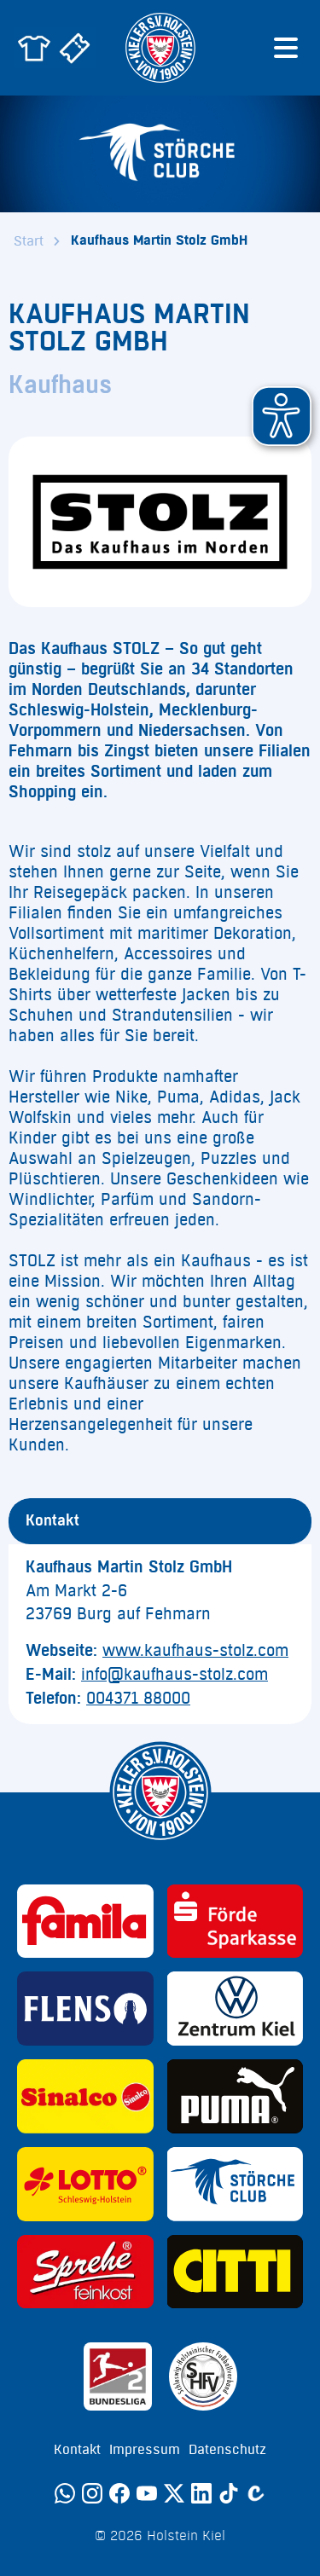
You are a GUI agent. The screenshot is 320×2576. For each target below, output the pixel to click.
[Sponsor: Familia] (85, 1921)
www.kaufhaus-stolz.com (195, 1651)
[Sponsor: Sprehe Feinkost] (85, 2272)
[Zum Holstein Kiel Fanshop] (34, 47)
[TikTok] (228, 2493)
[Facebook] (119, 2493)
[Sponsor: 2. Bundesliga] (118, 2376)
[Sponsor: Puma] (235, 2096)
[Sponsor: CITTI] (235, 2272)
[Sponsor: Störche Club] (235, 2184)
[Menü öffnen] (285, 47)
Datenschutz (227, 2449)
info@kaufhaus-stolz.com (174, 1675)
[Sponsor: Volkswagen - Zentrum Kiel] (235, 2008)
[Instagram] (92, 2493)
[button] (281, 416)
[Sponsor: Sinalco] (85, 2096)
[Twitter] (174, 2493)
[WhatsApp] (65, 2493)
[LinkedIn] (201, 2493)
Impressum (144, 2449)
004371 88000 (138, 1698)
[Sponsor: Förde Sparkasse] (235, 1921)
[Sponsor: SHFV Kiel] (203, 2376)
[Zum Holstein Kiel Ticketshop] (75, 47)
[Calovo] (256, 2493)
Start (29, 241)
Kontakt (77, 2449)
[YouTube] (147, 2493)
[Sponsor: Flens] (85, 2008)
